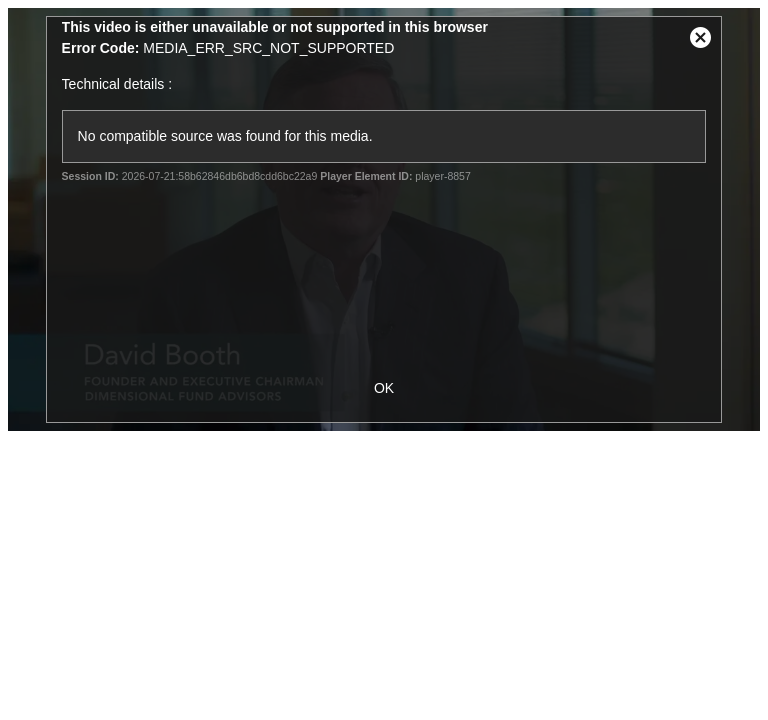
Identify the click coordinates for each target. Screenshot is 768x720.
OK (384, 388)
